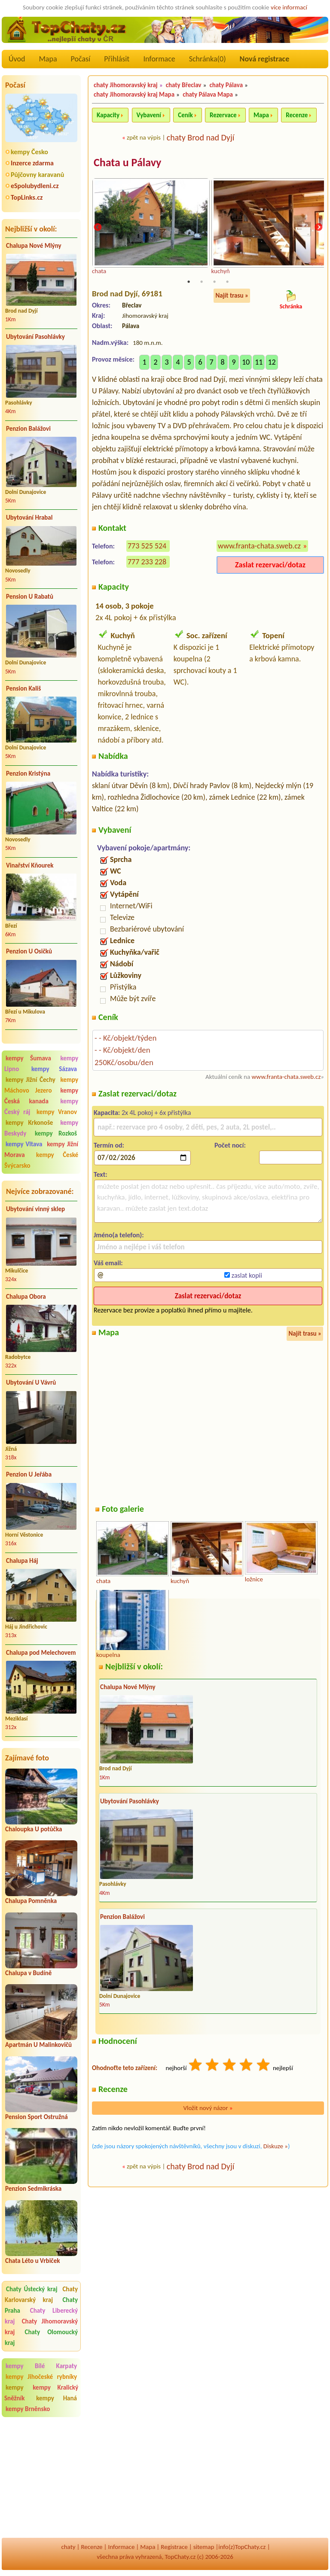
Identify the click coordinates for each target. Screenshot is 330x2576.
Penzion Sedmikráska (33, 2188)
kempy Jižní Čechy (30, 1080)
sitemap (203, 2547)
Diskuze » (275, 2146)
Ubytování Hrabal (29, 517)
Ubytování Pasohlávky (35, 337)
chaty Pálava (226, 85)
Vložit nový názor (207, 2108)
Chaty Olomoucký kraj (41, 2337)
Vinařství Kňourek (29, 865)
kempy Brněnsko (28, 2409)
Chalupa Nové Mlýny (33, 246)
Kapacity (108, 115)
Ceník (185, 115)
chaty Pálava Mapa (208, 94)
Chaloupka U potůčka (33, 1829)
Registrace (174, 2547)
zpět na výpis (144, 137)
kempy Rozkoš (56, 1133)
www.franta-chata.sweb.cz (259, 546)
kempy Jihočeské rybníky (41, 2377)
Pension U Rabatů (29, 596)
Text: (100, 1175)
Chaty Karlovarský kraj (41, 2294)
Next (318, 228)
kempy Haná (56, 2398)
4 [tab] (227, 282)
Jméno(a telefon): (119, 1235)
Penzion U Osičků (29, 951)
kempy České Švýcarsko (41, 1160)
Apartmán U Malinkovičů (38, 2045)
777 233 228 (147, 561)
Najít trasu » (231, 296)
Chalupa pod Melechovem (41, 1652)
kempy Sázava (54, 1069)
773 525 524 (147, 546)
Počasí (81, 59)
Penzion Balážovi (28, 428)
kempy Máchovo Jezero (41, 1085)
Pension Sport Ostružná (36, 2117)
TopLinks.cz (27, 197)
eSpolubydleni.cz (35, 186)
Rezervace (223, 115)
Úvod (17, 59)
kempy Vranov (57, 1112)
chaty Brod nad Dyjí (201, 137)
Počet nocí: (230, 1146)
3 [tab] (214, 282)
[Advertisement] (41, 2478)
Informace (159, 59)
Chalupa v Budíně (28, 1973)
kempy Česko (29, 152)
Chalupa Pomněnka (31, 1901)
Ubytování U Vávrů (31, 1382)
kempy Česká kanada (41, 1096)
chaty (68, 2547)
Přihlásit (116, 59)
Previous (97, 228)
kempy (18, 2387)
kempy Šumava (28, 1058)
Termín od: (109, 1146)
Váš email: (108, 1263)
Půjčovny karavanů (37, 175)
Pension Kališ (23, 688)
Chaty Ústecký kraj (32, 2289)
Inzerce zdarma (32, 163)
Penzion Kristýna (28, 773)
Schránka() (207, 59)
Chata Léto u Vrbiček (32, 2261)
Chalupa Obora (26, 1296)
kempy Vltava (24, 1144)
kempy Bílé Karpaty (41, 2366)
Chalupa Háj (22, 1561)
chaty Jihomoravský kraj (126, 85)
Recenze (297, 115)
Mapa (48, 59)
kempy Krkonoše (29, 1123)
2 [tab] (201, 282)
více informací (289, 7)
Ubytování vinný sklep (35, 1209)
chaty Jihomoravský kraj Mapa (134, 94)
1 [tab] (188, 282)
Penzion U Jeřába (29, 1474)
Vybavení (149, 115)
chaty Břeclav (184, 85)
